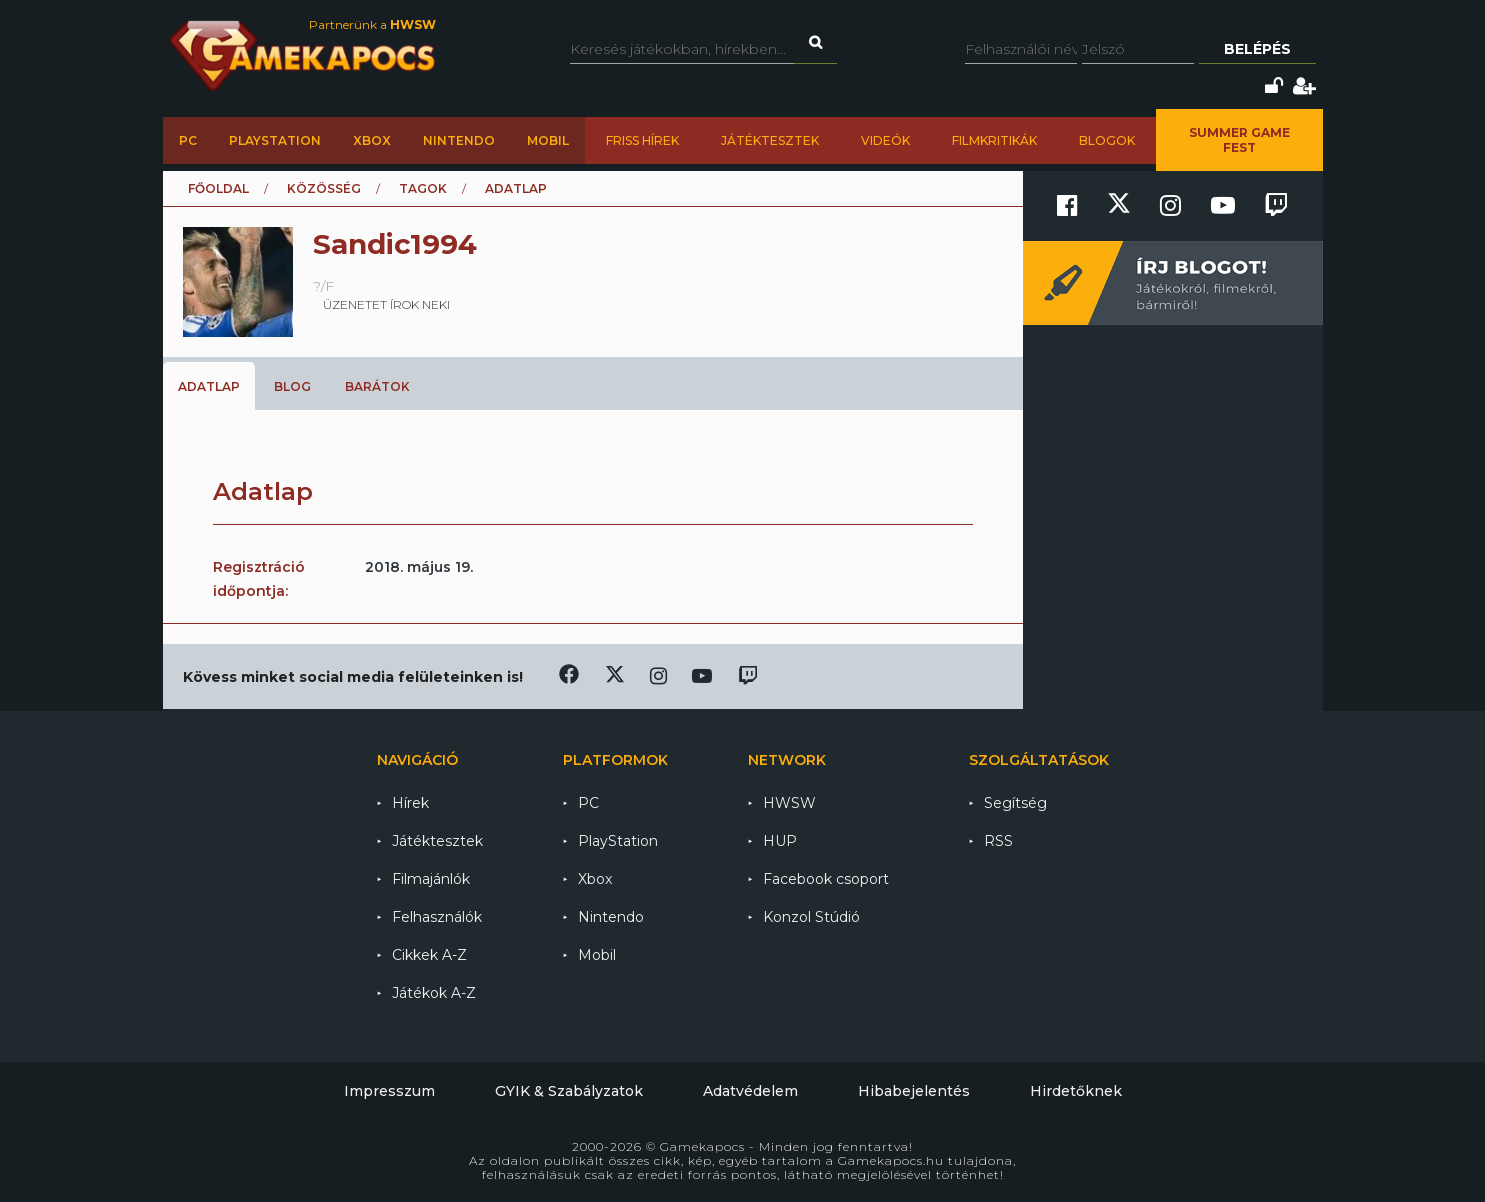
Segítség (1015, 803)
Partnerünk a (372, 24)
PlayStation (275, 140)
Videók (885, 140)
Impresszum (389, 1091)
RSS (998, 841)
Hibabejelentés (914, 1091)
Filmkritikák (994, 140)
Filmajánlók (431, 879)
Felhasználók (437, 917)
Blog (292, 386)
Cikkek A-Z (429, 955)
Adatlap (209, 386)
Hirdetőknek (1076, 1091)
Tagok (423, 188)
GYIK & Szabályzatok (569, 1091)
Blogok (1107, 140)
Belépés (1257, 49)
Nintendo (459, 140)
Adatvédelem (750, 1091)
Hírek (410, 803)
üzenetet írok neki (386, 304)
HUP (780, 841)
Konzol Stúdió (811, 917)
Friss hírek (642, 140)
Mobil (548, 140)
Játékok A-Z (434, 993)
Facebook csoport (826, 879)
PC (188, 140)
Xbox (372, 140)
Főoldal (218, 188)
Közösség (324, 188)
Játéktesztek (770, 140)
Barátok (377, 386)
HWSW (789, 803)
